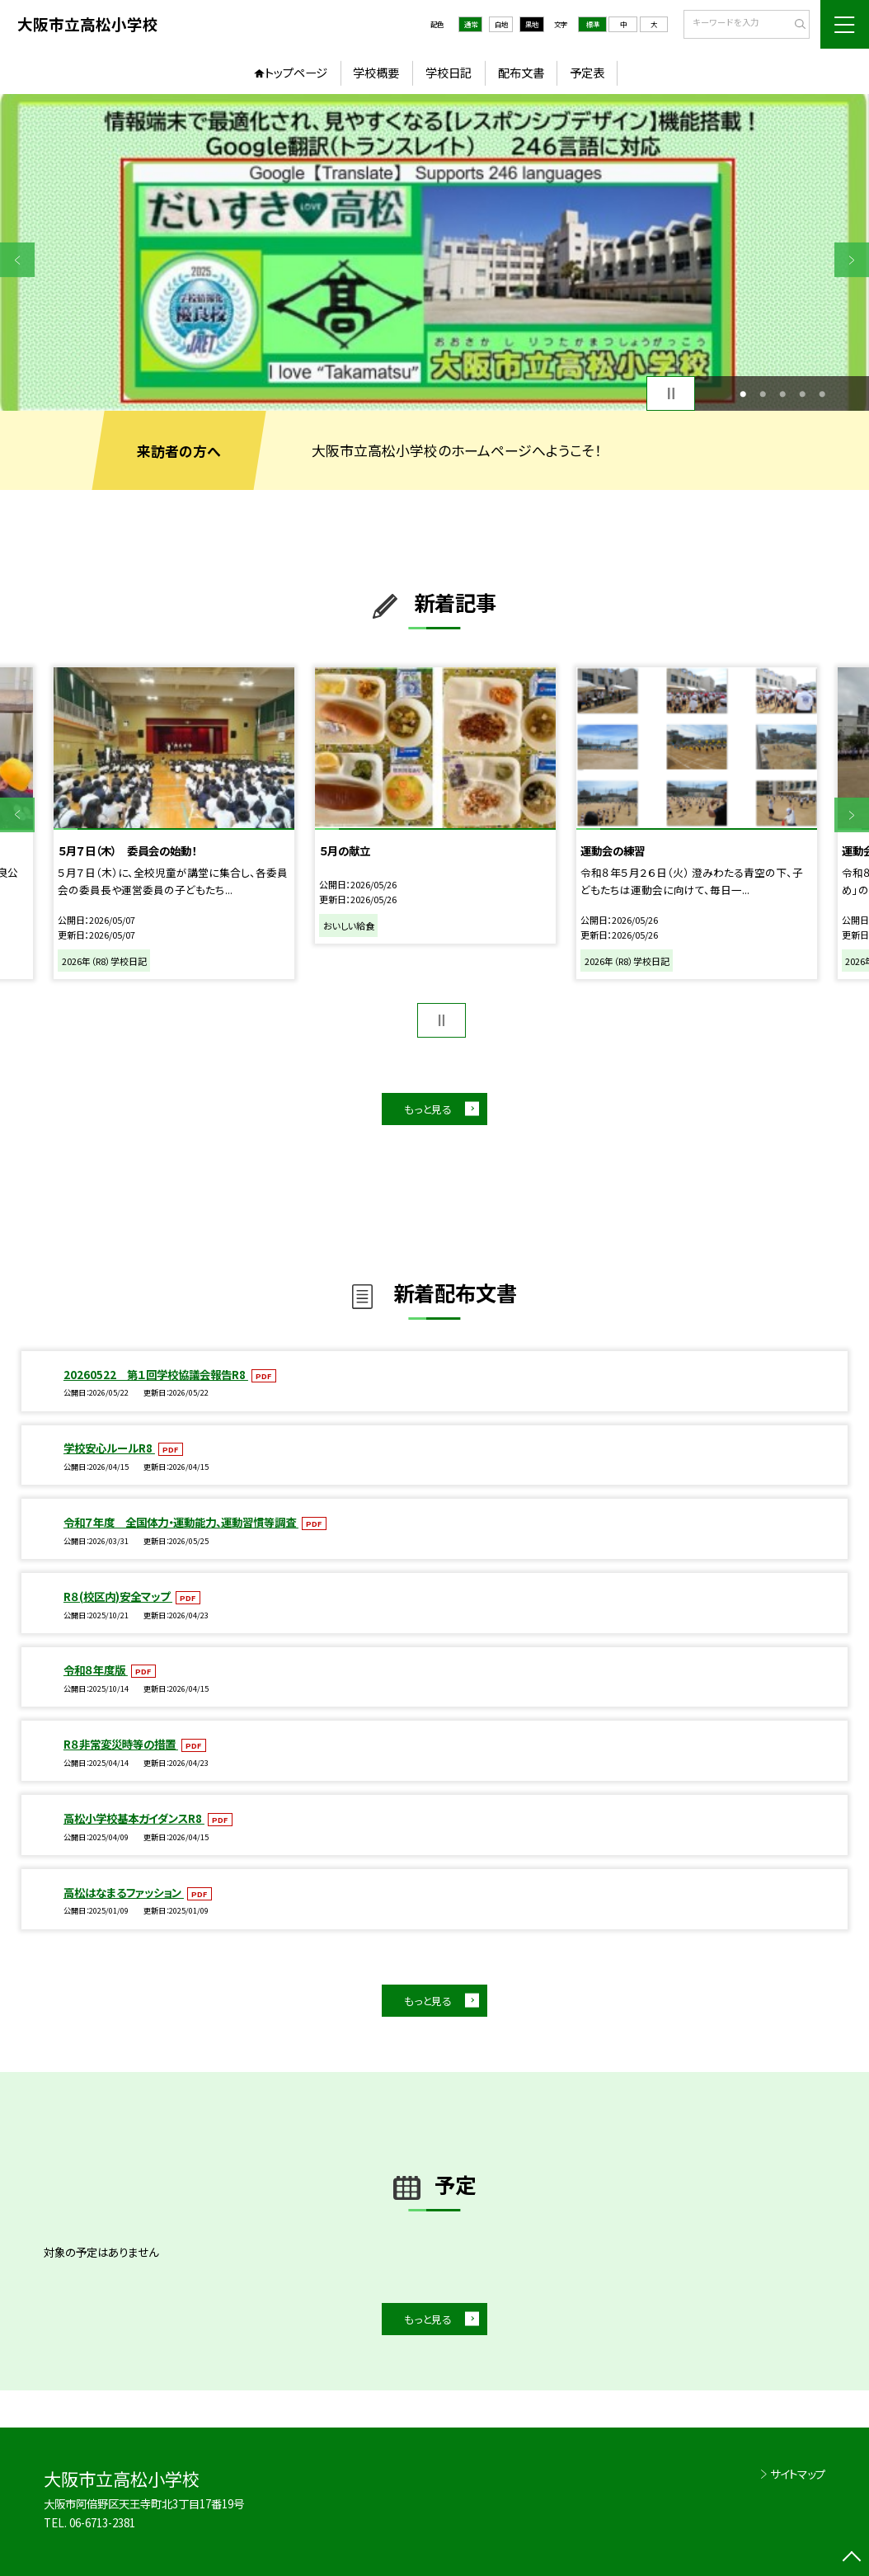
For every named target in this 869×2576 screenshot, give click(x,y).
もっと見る (428, 1109)
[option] (434, 252)
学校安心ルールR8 (109, 1447)
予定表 (587, 72)
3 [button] (782, 393)
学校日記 (448, 72)
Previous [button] (17, 260)
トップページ (296, 72)
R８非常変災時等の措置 (120, 1743)
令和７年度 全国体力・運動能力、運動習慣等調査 (180, 1522)
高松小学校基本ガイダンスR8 (133, 1818)
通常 (470, 24)
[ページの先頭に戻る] (851, 2558)
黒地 (531, 24)
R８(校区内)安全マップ (117, 1596)
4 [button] (802, 393)
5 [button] (822, 393)
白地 (501, 24)
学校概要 (376, 72)
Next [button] (851, 260)
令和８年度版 (95, 1669)
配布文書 (521, 72)
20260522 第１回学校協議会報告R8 (155, 1374)
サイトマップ (797, 2473)
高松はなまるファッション (123, 1892)
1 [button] (743, 393)
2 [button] (762, 393)
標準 (592, 24)
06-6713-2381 (102, 2522)
